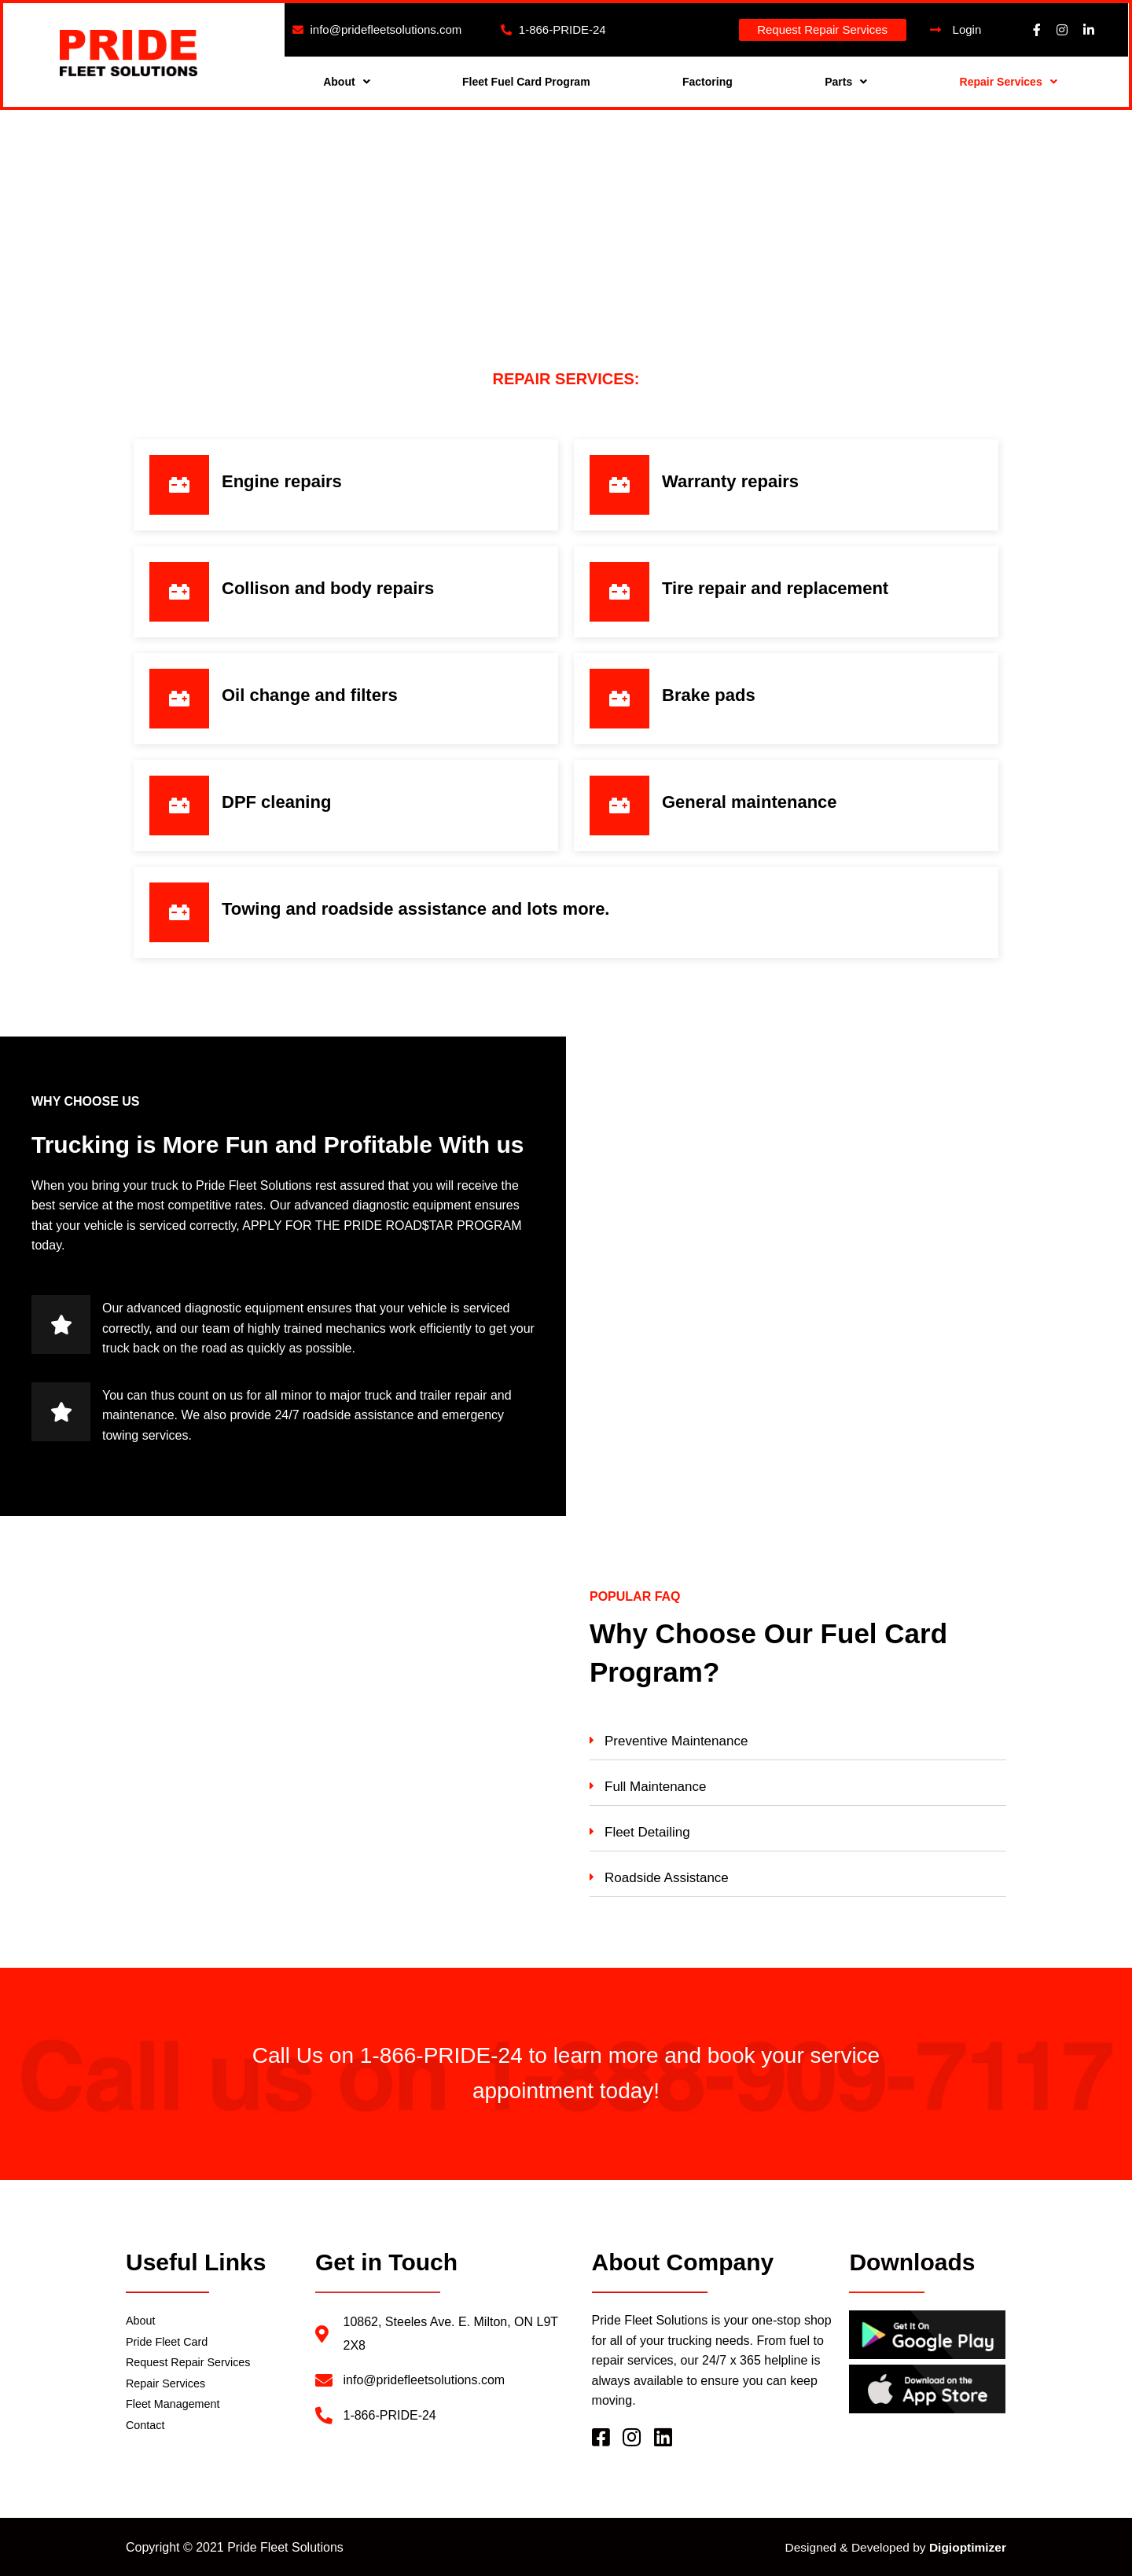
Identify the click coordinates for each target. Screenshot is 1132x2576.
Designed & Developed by (862, 2545)
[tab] (798, 1733)
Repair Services (1008, 79)
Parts (846, 79)
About (346, 79)
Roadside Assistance (670, 1876)
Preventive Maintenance (680, 1737)
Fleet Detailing (650, 1829)
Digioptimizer (969, 2545)
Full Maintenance (658, 1783)
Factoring (707, 79)
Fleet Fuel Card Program (526, 79)
